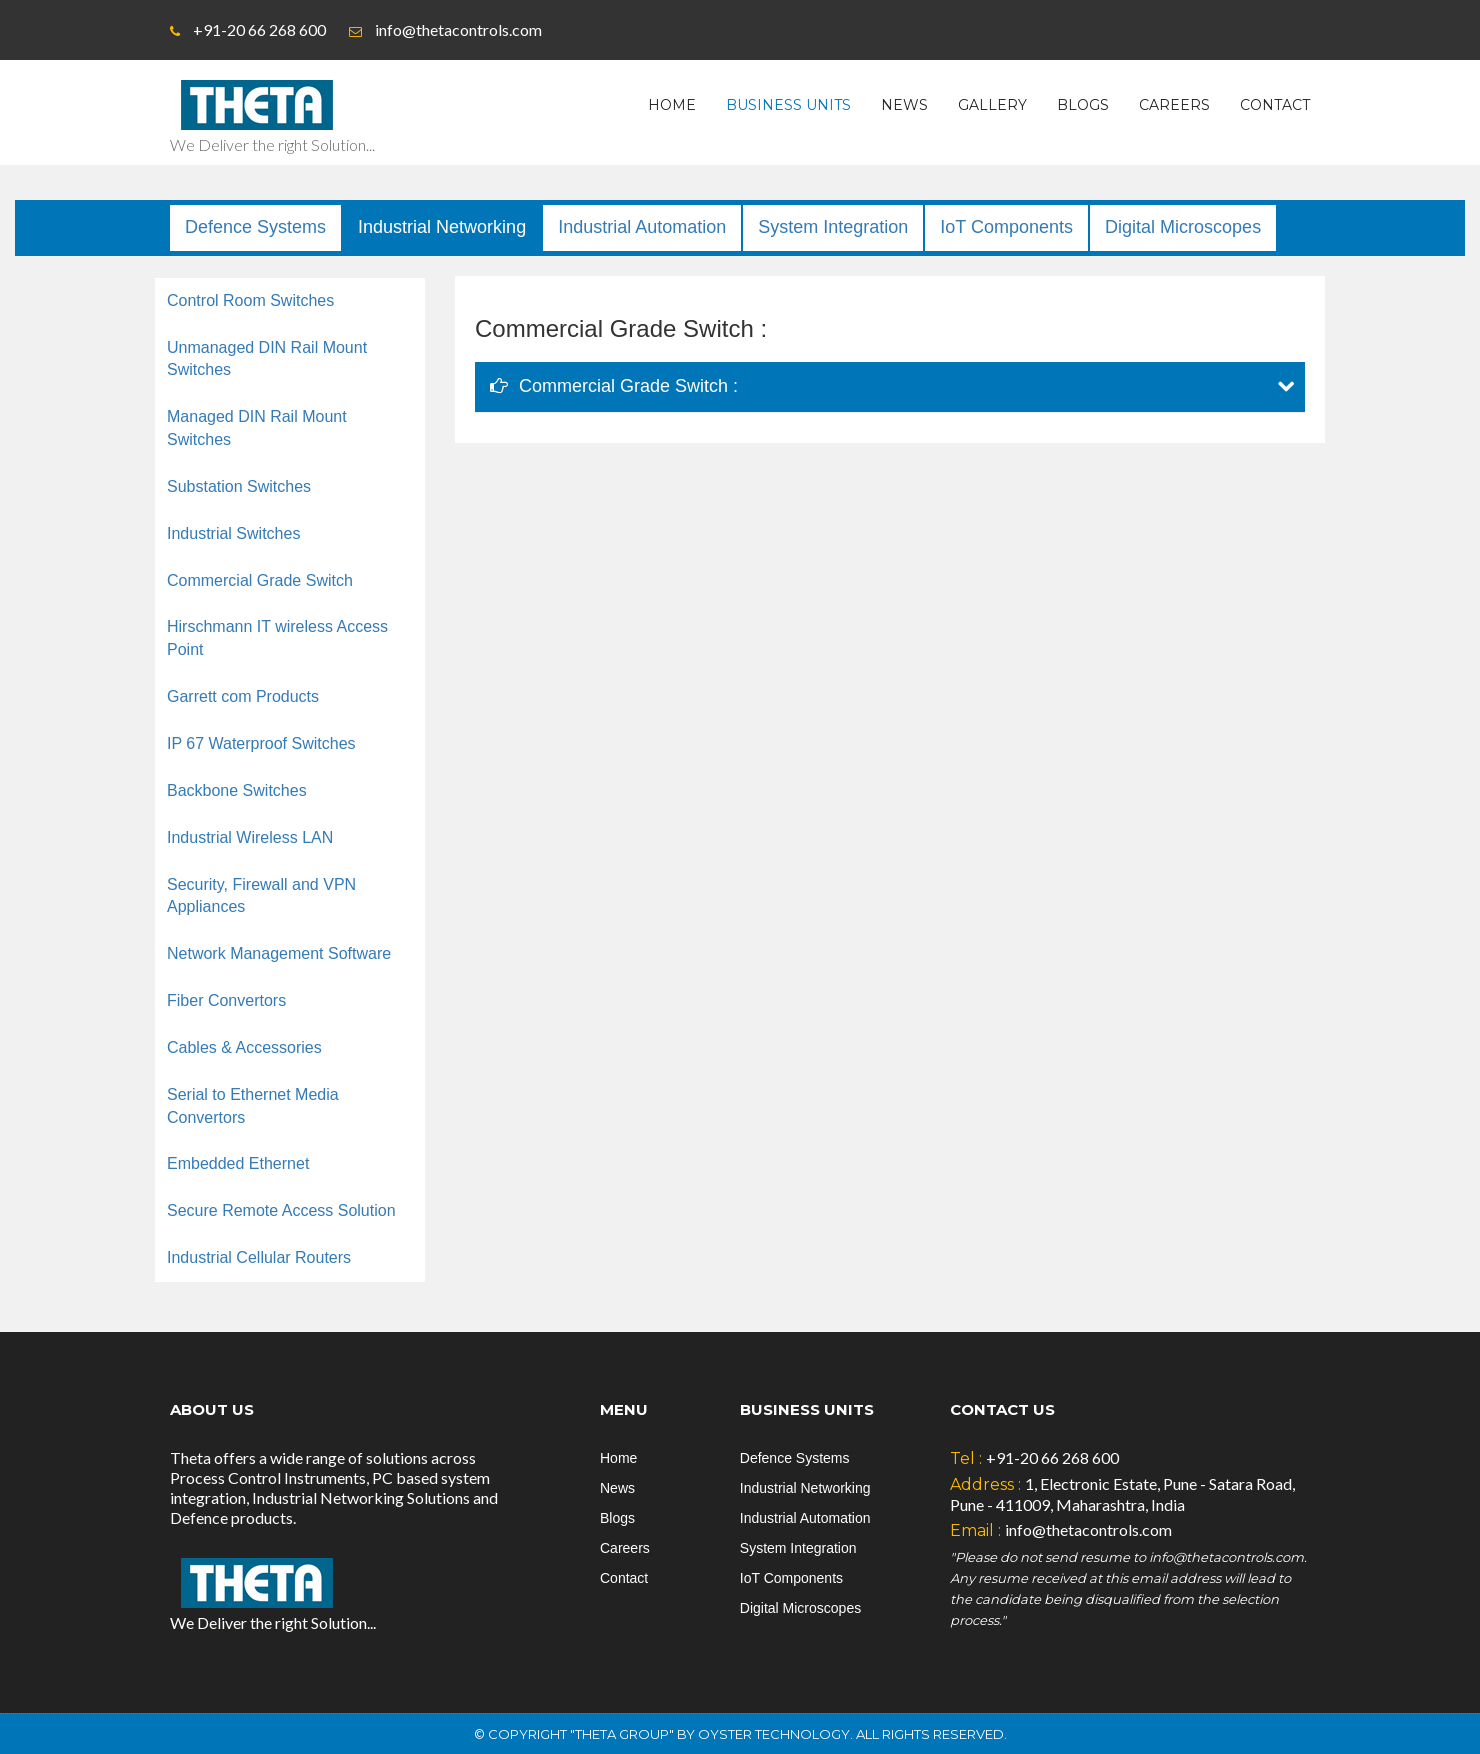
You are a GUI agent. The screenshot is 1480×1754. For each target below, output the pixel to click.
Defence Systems (255, 227)
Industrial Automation (642, 227)
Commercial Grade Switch (260, 580)
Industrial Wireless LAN (250, 837)
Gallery (992, 105)
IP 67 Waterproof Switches (261, 743)
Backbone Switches (237, 790)
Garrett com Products (243, 696)
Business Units (788, 105)
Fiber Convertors (226, 1000)
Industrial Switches (233, 533)
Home (672, 105)
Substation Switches (239, 486)
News (904, 105)
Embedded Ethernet (238, 1163)
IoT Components (1006, 227)
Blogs (1083, 105)
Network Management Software (279, 953)
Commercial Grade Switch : (614, 386)
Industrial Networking (442, 227)
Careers (1174, 105)
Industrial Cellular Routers (259, 1257)
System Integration (833, 227)
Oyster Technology (774, 1734)
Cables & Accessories (244, 1047)
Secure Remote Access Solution (281, 1210)
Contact (1275, 105)
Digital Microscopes (1183, 227)
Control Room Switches (250, 300)
